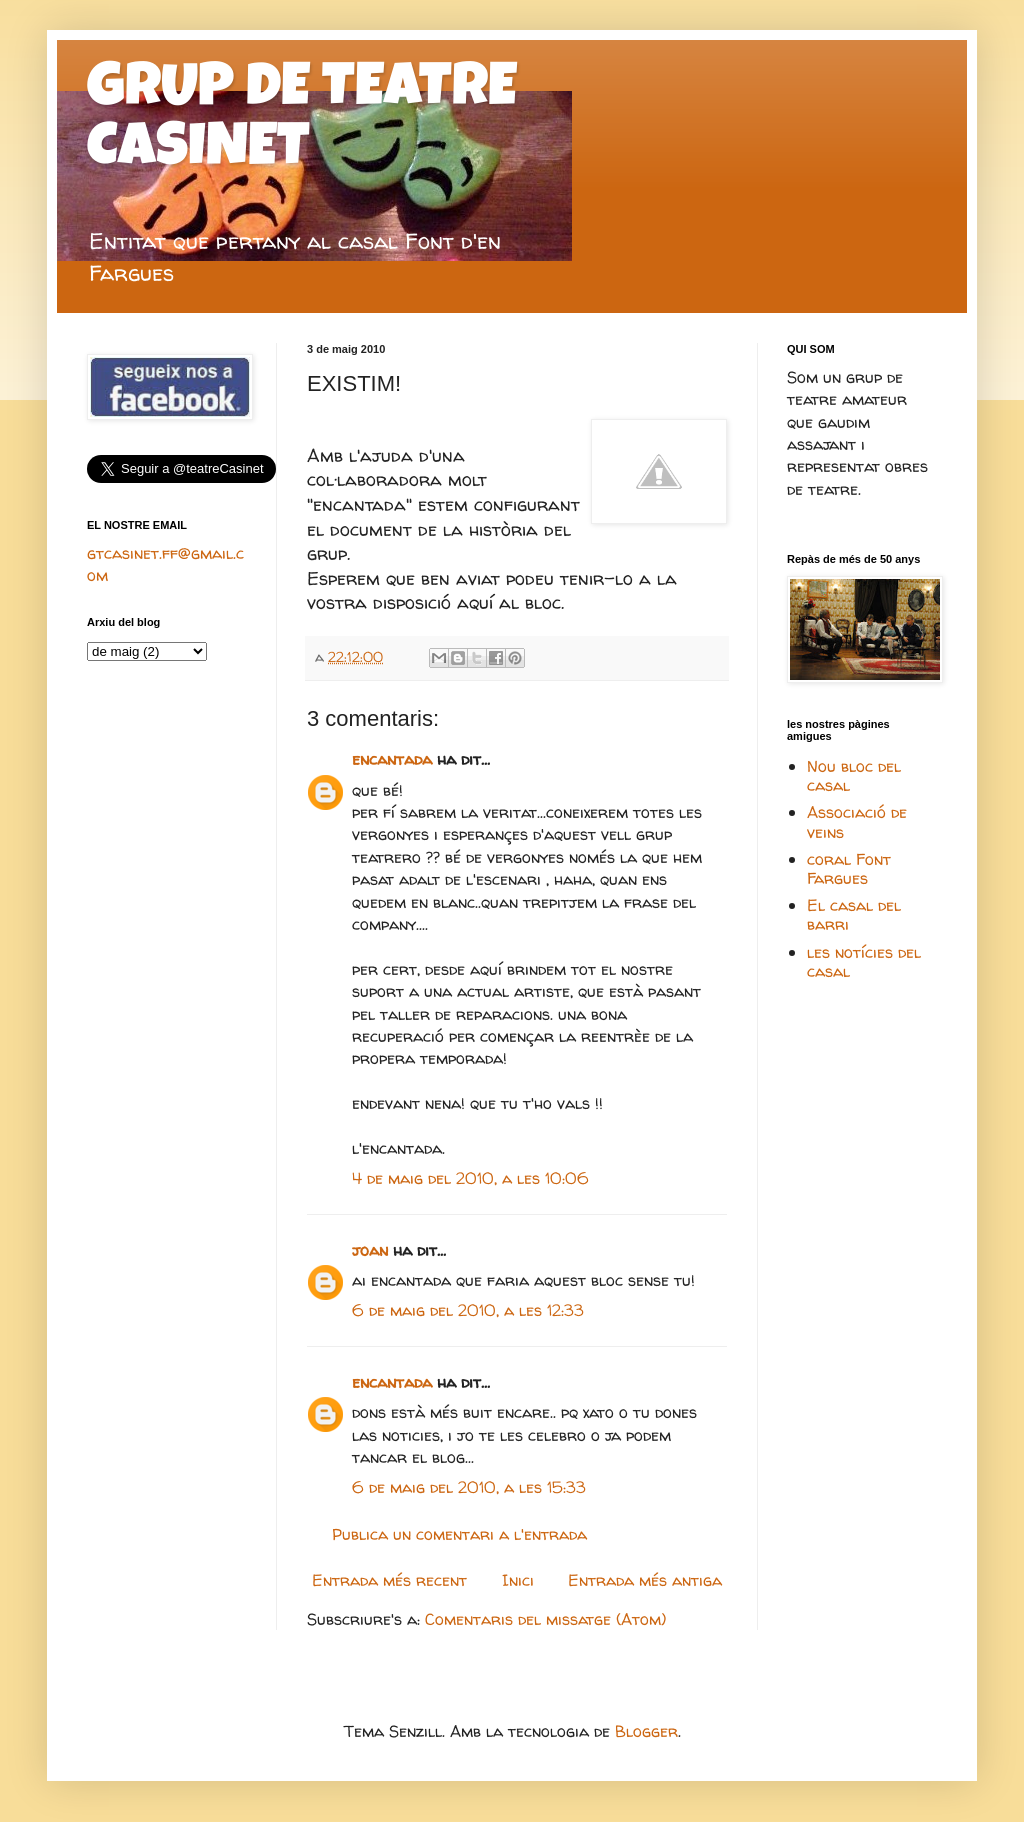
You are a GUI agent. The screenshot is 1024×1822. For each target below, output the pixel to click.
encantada (392, 759)
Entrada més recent (389, 1580)
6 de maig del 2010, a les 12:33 (468, 1310)
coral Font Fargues (849, 868)
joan (370, 1250)
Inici (518, 1580)
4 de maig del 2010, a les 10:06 (470, 1178)
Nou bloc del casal (854, 775)
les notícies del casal (864, 961)
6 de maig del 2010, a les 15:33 (469, 1487)
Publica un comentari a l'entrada (459, 1534)
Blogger (646, 1731)
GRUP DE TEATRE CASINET (302, 122)
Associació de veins (857, 821)
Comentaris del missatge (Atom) (545, 1619)
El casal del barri (854, 914)
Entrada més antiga (645, 1580)
